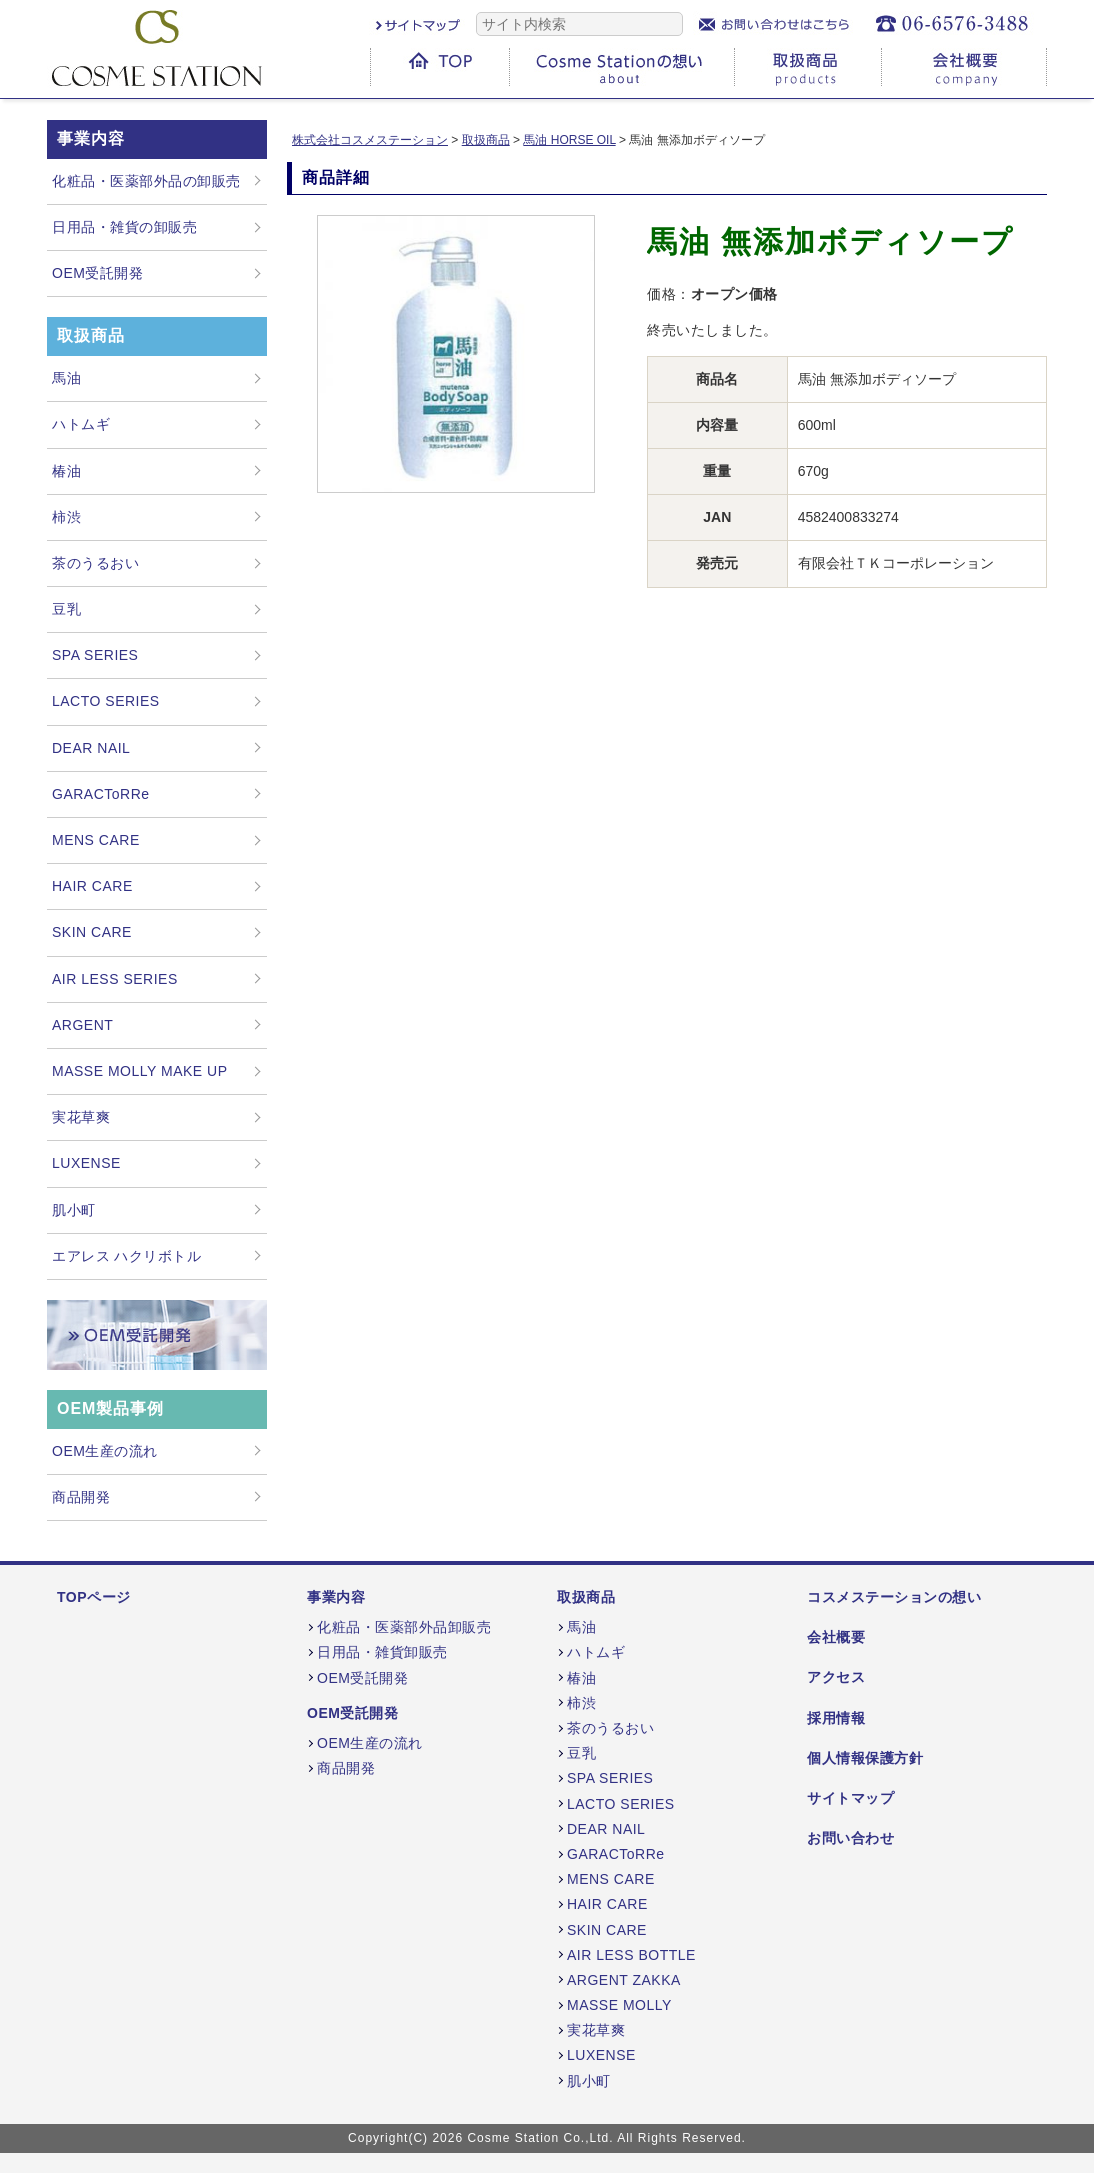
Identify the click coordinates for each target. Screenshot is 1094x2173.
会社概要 (836, 1637)
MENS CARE (96, 840)
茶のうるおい (95, 563)
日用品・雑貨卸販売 (382, 1652)
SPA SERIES (95, 655)
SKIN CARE (92, 932)
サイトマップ (850, 1798)
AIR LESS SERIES (115, 979)
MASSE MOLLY (619, 2005)
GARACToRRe (101, 794)
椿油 (66, 471)
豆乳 (66, 609)
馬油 (66, 378)
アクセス (836, 1677)
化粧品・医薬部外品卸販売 (404, 1627)
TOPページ (94, 1597)
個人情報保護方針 (865, 1758)
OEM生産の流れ (105, 1451)
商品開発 (81, 1497)
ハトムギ (81, 424)
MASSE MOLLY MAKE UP (139, 1071)
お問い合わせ (850, 1838)
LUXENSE (86, 1163)
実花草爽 (81, 1117)
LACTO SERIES (106, 701)
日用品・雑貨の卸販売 (124, 227)
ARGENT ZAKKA (624, 1980)
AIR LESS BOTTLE (631, 1955)
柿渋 (66, 517)
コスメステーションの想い (894, 1597)
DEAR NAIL (91, 748)
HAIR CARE (92, 886)
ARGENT (82, 1025)
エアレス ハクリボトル (126, 1256)
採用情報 (836, 1718)
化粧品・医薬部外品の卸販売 (146, 181)
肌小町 (74, 1210)
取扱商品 (586, 1597)
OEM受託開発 (97, 273)
